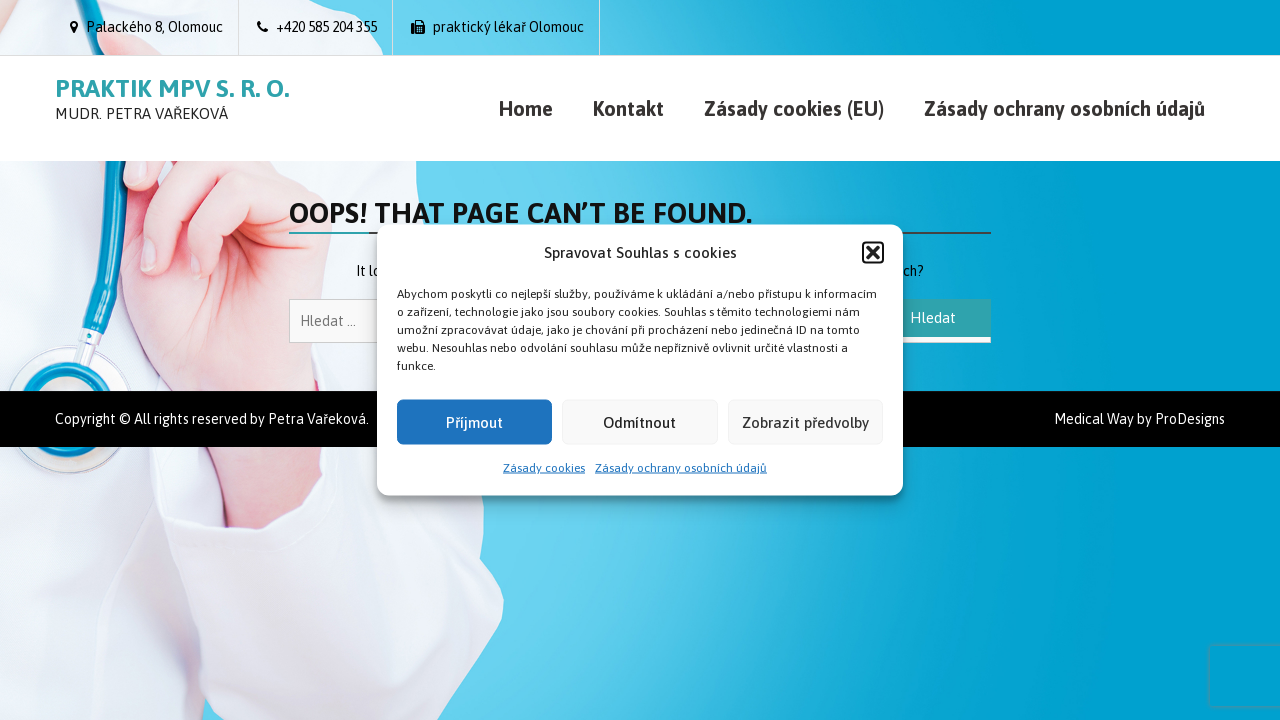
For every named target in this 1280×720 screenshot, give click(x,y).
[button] (873, 252)
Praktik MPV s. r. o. (172, 88)
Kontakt (628, 108)
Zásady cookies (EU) (794, 108)
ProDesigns (1190, 419)
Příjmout (474, 421)
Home (526, 108)
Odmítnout (639, 421)
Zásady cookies (544, 468)
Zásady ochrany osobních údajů (681, 468)
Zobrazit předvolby (805, 421)
